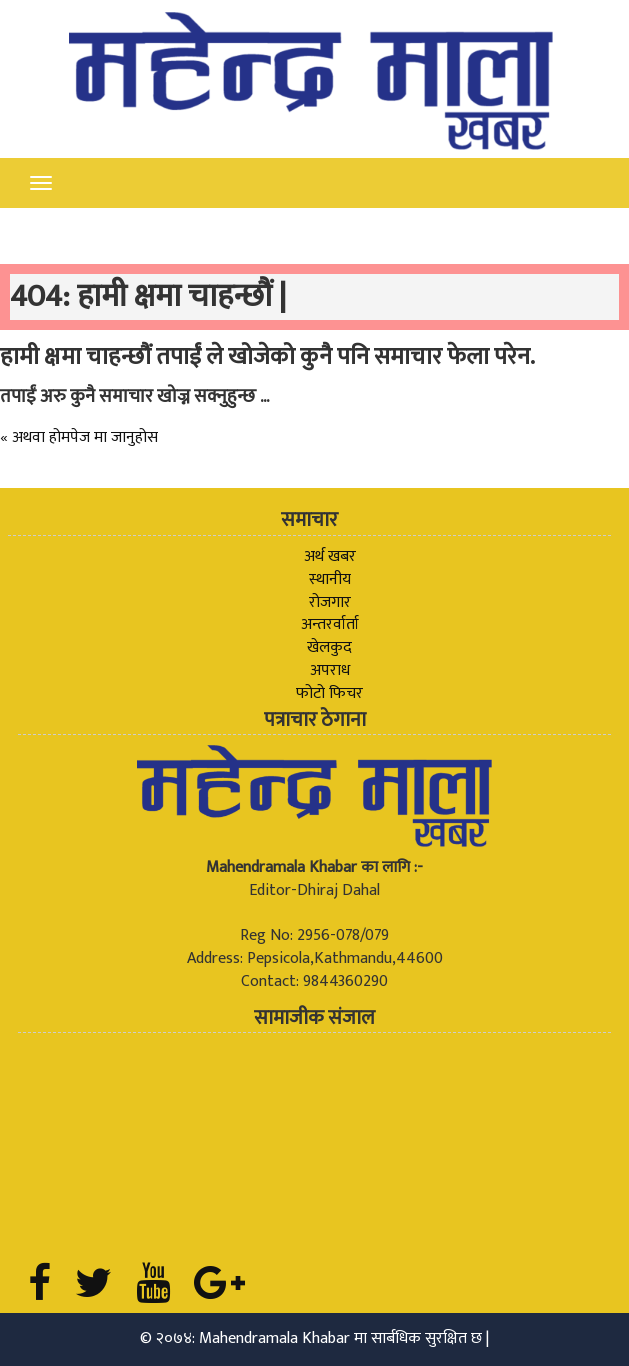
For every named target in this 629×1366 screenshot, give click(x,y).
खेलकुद (329, 647)
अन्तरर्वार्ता (330, 624)
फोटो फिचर (329, 693)
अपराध (330, 670)
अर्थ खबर (330, 556)
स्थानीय (330, 579)
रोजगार (330, 602)
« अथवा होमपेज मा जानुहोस (79, 437)
